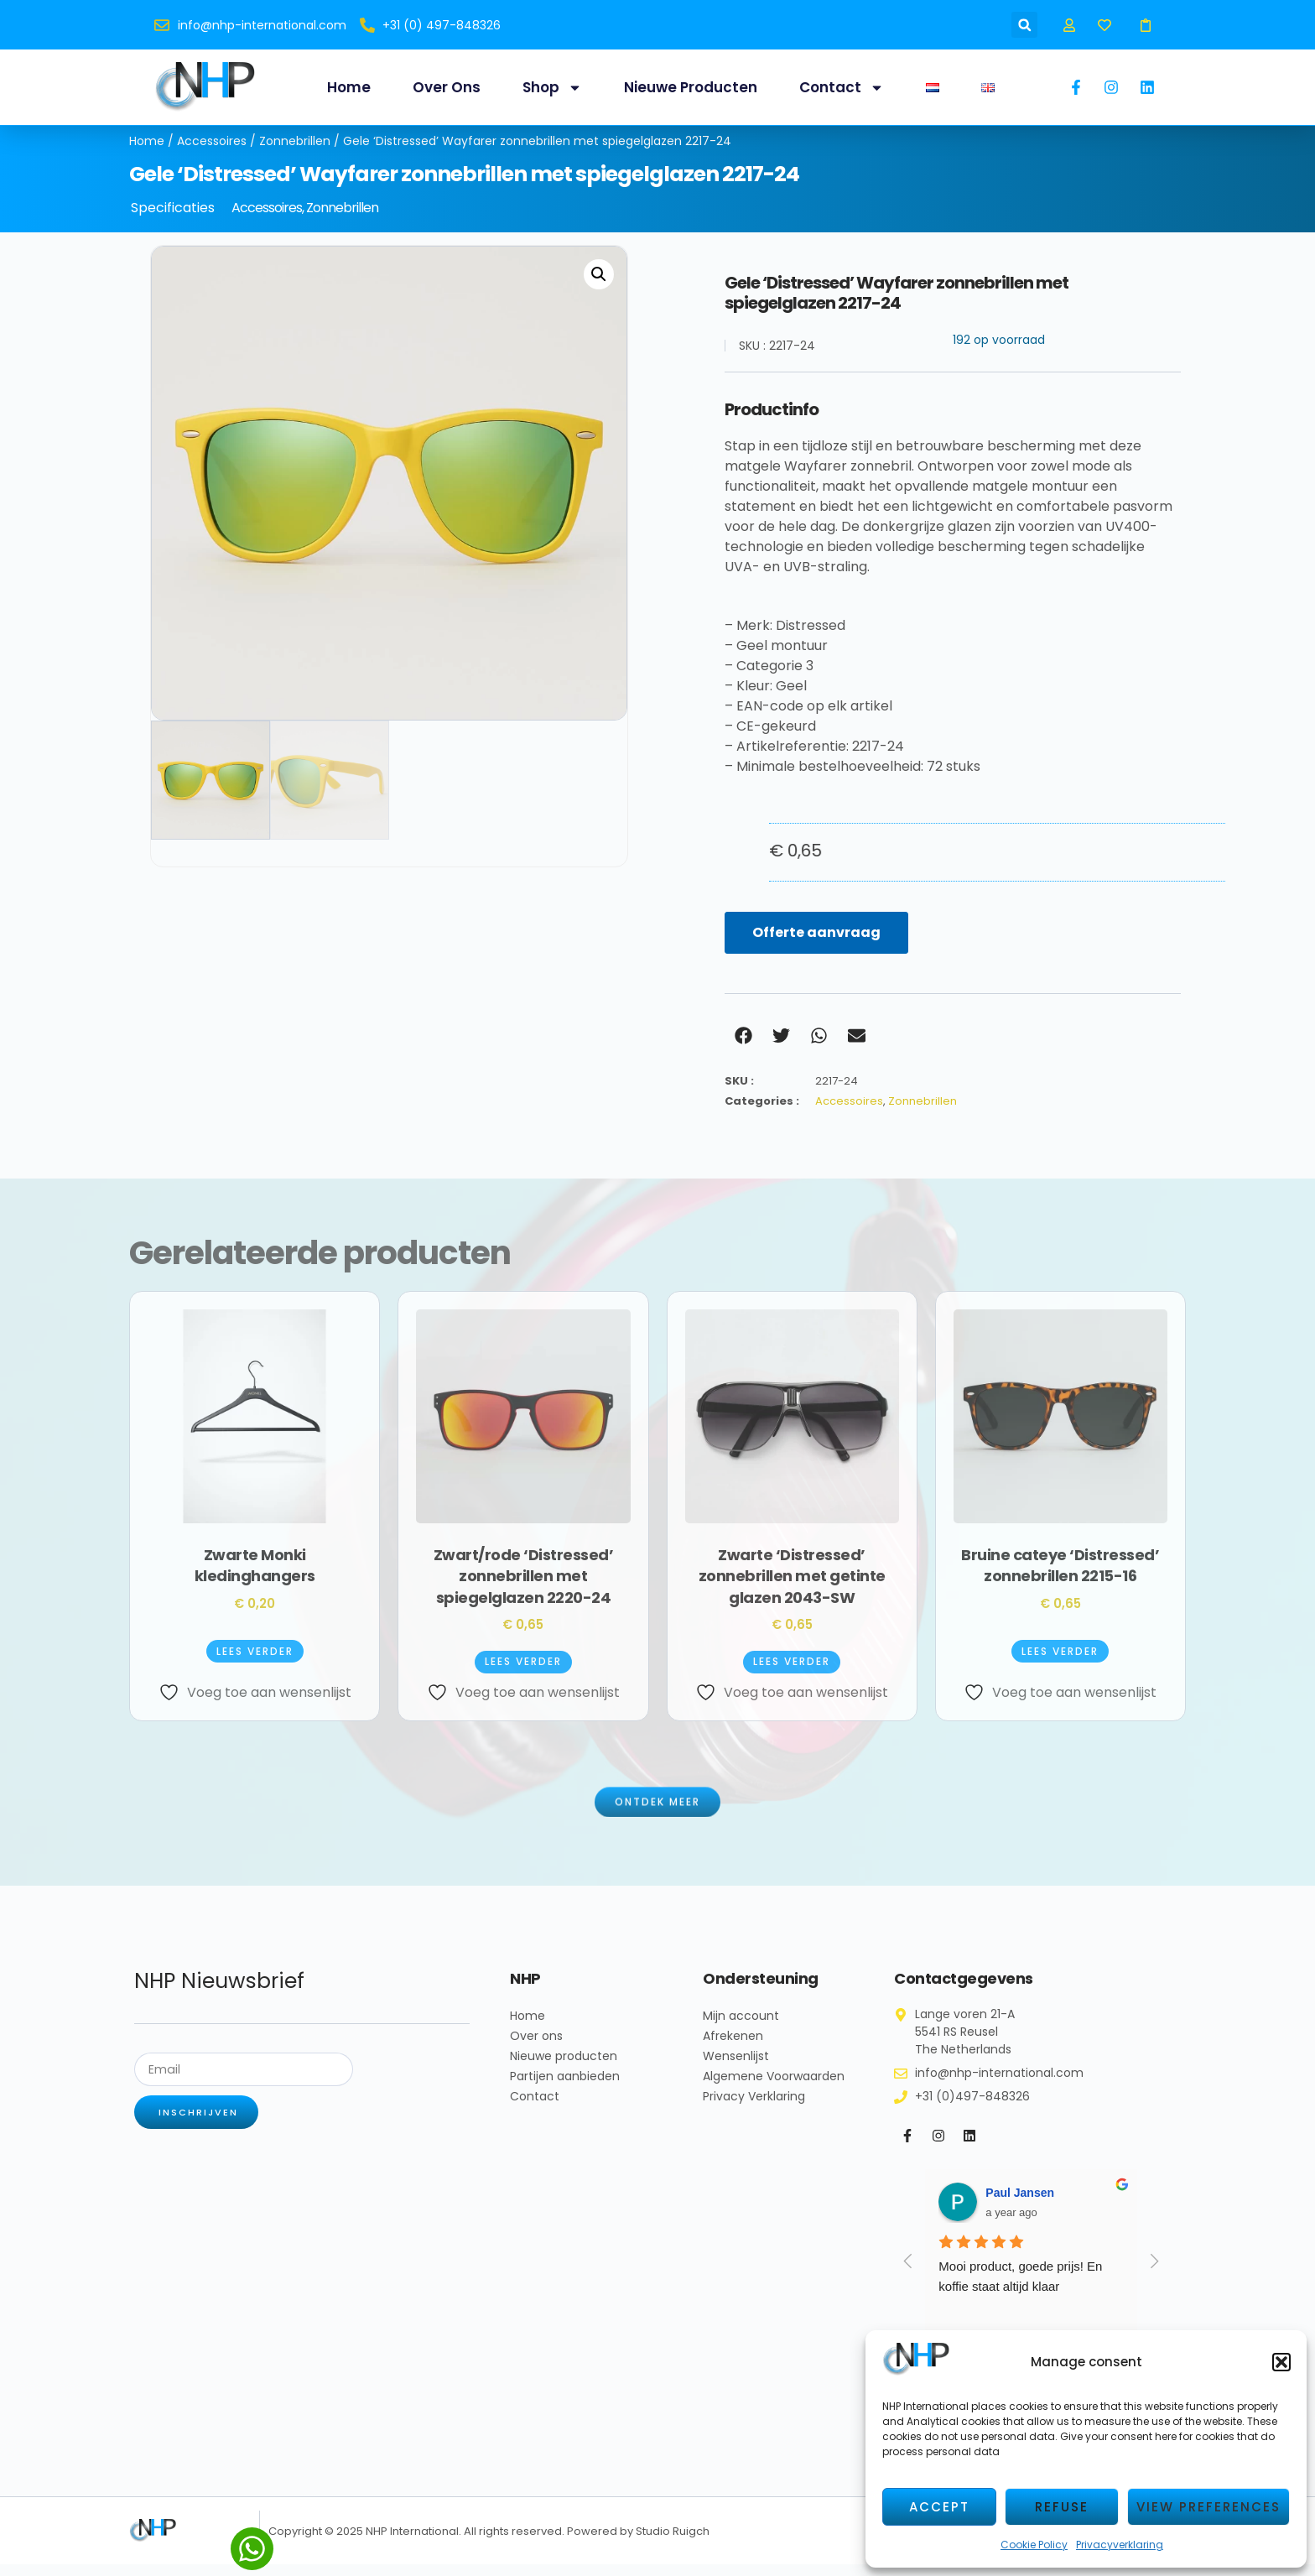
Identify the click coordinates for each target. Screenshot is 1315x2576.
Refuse (1062, 2507)
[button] (1281, 2362)
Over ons (447, 87)
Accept (939, 2507)
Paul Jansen (1019, 2204)
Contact (841, 87)
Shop (552, 87)
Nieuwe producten (690, 87)
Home (349, 87)
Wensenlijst (736, 2067)
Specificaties (173, 219)
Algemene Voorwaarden (774, 2087)
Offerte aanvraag (816, 944)
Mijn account (741, 2027)
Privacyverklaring (1119, 2544)
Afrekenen (733, 2047)
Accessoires (212, 152)
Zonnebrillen (294, 152)
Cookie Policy (1034, 2544)
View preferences (1208, 2507)
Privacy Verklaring (754, 2108)
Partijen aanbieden (565, 2087)
